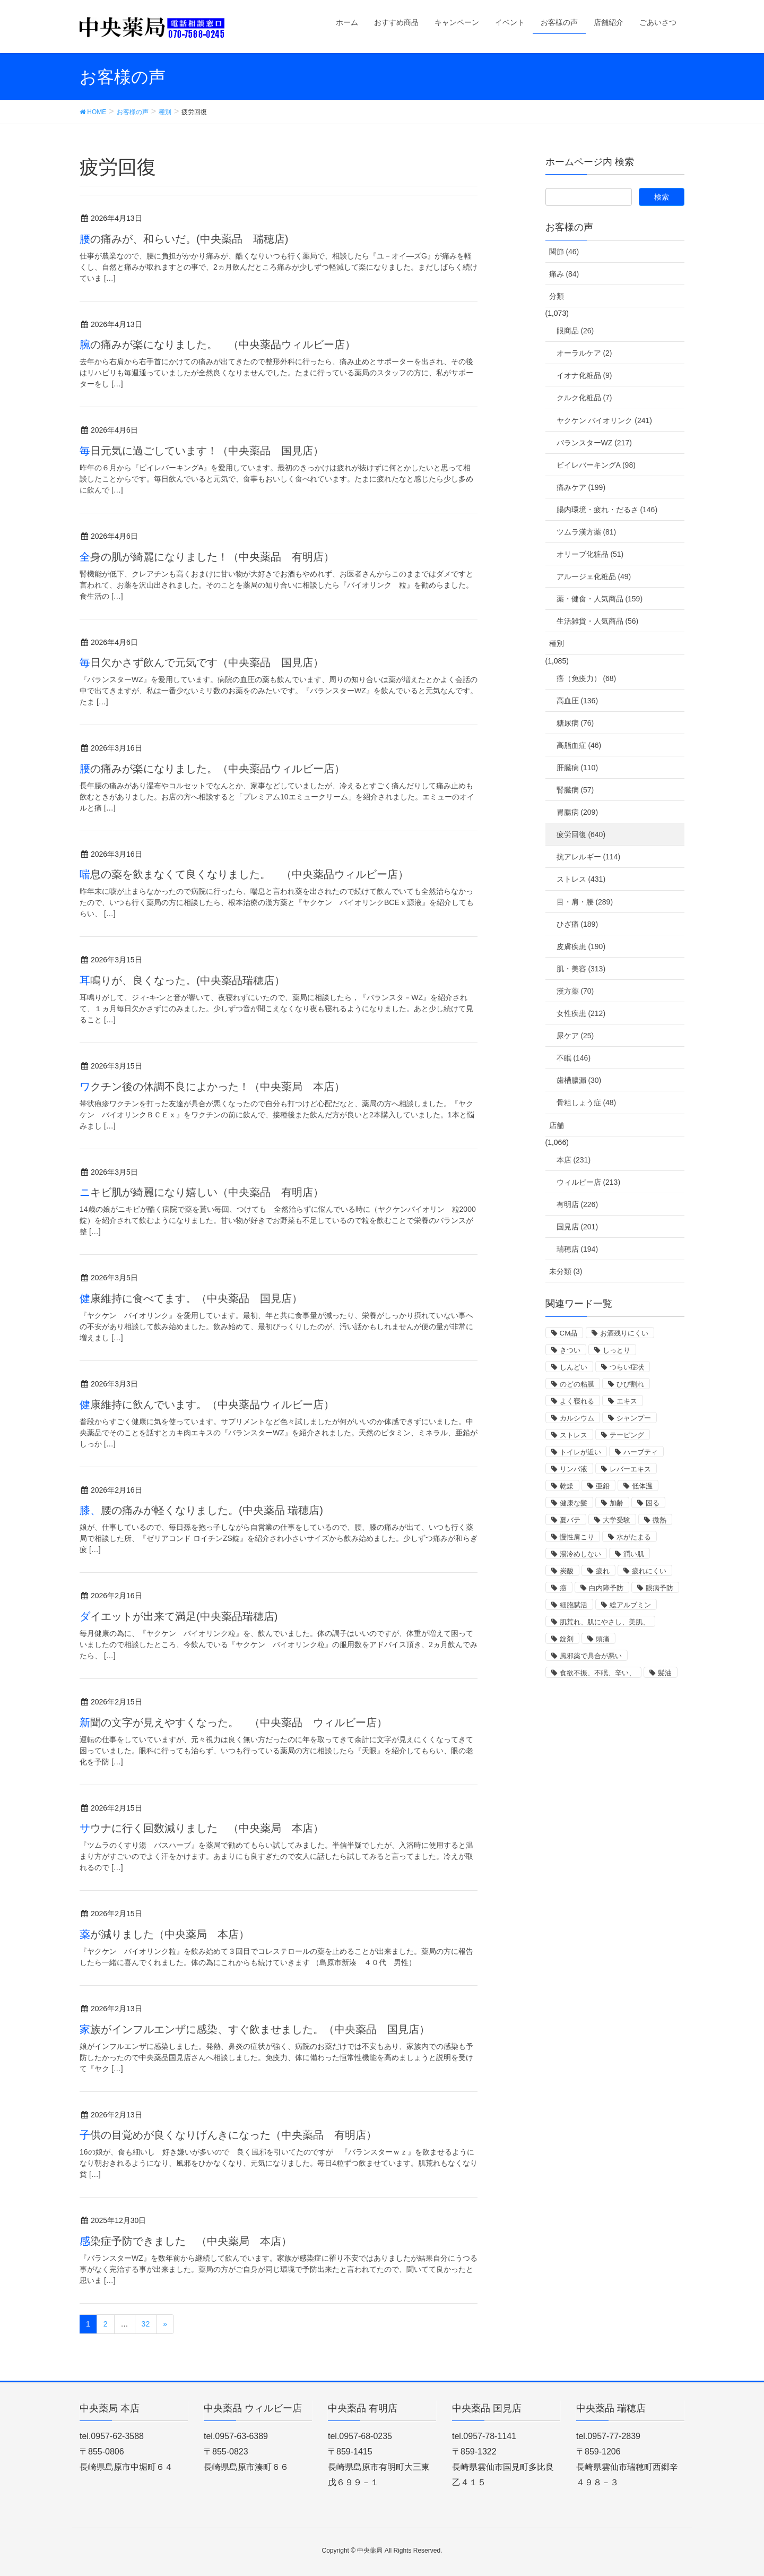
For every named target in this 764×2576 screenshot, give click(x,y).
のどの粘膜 (577, 1384)
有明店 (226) (577, 1204)
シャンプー (634, 1418)
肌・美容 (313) (581, 968)
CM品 (569, 1333)
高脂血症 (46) (579, 745)
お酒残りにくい (624, 1333)
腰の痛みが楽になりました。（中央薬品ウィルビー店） (212, 768)
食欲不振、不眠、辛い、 (598, 1673)
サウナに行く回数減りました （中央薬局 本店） (202, 1828)
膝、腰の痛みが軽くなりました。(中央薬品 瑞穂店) (201, 1510)
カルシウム (577, 1418)
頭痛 (603, 1639)
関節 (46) (564, 251)
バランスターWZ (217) (594, 442)
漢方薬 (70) (575, 991)
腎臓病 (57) (575, 790)
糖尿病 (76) (575, 723)
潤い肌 (633, 1554)
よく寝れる (577, 1401)
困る (652, 1503)
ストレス (573, 1435)
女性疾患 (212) (581, 1013)
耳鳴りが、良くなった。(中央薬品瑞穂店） (182, 980)
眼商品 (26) (575, 330)
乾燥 (567, 1486)
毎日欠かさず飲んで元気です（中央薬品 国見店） (202, 662)
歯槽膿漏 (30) (579, 1080)
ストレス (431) (581, 879)
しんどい (573, 1367)
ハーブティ (640, 1452)
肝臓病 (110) (577, 767)
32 (146, 2324)
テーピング (627, 1435)
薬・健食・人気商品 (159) (600, 599)
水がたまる (634, 1537)
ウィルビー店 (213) (589, 1182)
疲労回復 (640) (581, 834)
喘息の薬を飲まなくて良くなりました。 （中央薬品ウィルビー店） (244, 874)
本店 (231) (574, 1160)
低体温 (642, 1486)
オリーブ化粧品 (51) (590, 554)
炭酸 (567, 1571)
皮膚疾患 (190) (581, 946)
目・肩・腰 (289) (585, 902)
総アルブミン (630, 1605)
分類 (556, 296)
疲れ (603, 1571)
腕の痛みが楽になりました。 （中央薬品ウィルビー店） (223, 344)
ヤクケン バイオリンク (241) (604, 420)
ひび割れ (630, 1384)
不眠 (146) (574, 1058)
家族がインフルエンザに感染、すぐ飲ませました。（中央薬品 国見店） (255, 2029)
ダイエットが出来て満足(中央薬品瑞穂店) (178, 1616)
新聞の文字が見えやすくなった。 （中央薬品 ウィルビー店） (233, 1722)
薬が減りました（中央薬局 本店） (164, 1934)
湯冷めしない (580, 1554)
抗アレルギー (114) (589, 856)
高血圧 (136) (577, 700)
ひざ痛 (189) (577, 924)
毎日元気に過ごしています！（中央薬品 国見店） (202, 450)
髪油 (665, 1673)
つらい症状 (627, 1367)
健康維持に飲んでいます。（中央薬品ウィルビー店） (207, 1404)
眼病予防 (659, 1588)
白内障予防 (606, 1588)
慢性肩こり (577, 1537)
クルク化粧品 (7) (584, 397)
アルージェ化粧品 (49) (594, 576)
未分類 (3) (566, 1271)
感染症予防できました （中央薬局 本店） (186, 2241)
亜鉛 (603, 1486)
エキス (627, 1401)
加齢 (616, 1503)
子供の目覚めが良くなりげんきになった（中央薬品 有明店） (228, 2135)
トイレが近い (580, 1452)
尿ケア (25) (575, 1035)
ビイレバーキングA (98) (596, 465)
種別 (556, 643)
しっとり (616, 1350)
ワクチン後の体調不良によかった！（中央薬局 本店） (212, 1086)
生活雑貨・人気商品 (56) (598, 621)
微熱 (659, 1520)
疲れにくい (649, 1571)
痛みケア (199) (581, 487)
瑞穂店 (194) (577, 1249)
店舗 (556, 1125)
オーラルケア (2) (584, 353)
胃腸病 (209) (577, 812)
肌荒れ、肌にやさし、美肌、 (604, 1622)
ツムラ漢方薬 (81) (587, 532)
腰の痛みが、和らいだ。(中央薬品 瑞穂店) (184, 239)
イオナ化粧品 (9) (584, 375)
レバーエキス (630, 1469)
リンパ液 (573, 1469)
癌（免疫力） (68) (587, 678)
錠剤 (567, 1639)
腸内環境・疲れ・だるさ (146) (607, 509)
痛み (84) (564, 274)
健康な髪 (573, 1503)
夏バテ (570, 1520)
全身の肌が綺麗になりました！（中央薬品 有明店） (207, 557)
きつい (570, 1350)
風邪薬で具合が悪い (591, 1656)
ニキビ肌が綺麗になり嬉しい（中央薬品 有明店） (202, 1192)
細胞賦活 (573, 1605)
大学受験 (616, 1520)
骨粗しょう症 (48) (587, 1102)
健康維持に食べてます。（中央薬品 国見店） (191, 1298)
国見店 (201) (577, 1226)
